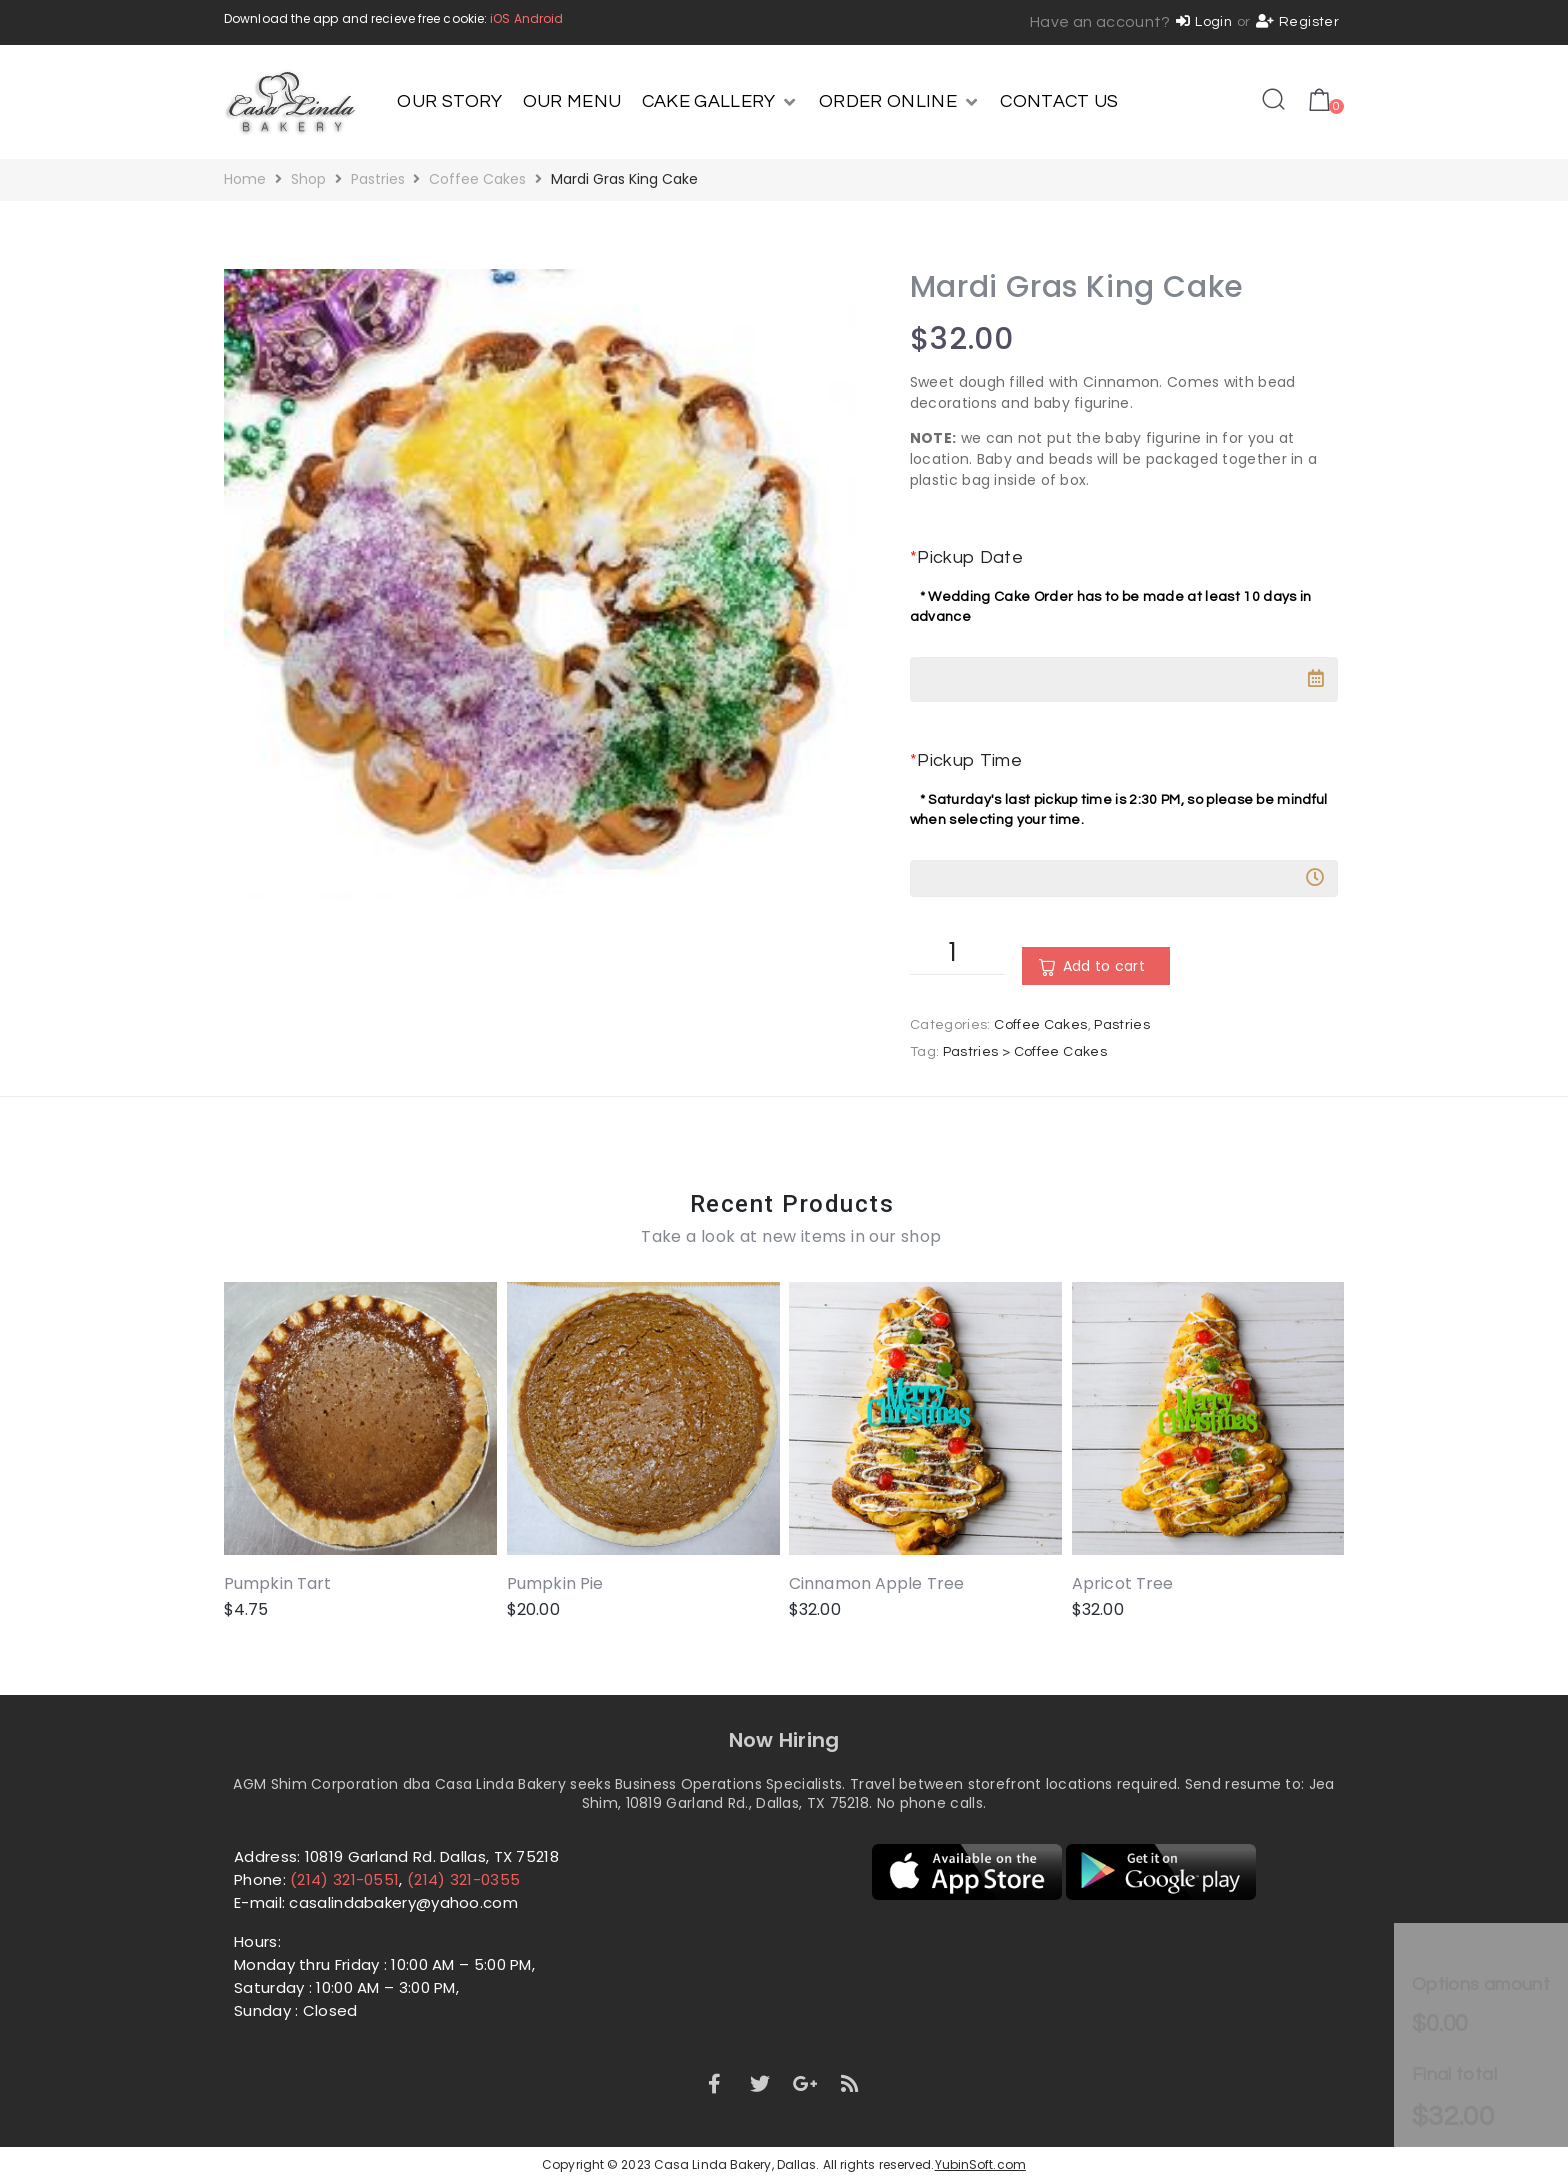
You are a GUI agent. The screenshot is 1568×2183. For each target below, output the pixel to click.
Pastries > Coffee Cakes (1025, 1052)
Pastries (378, 179)
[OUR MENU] (572, 102)
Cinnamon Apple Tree (876, 1583)
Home (245, 179)
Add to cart (1104, 966)
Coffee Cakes (477, 179)
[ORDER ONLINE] (899, 102)
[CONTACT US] (1059, 102)
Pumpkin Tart (277, 1583)
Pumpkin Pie (555, 1583)
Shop (308, 179)
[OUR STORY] (449, 102)
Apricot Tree (1122, 1583)
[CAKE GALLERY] (720, 102)
